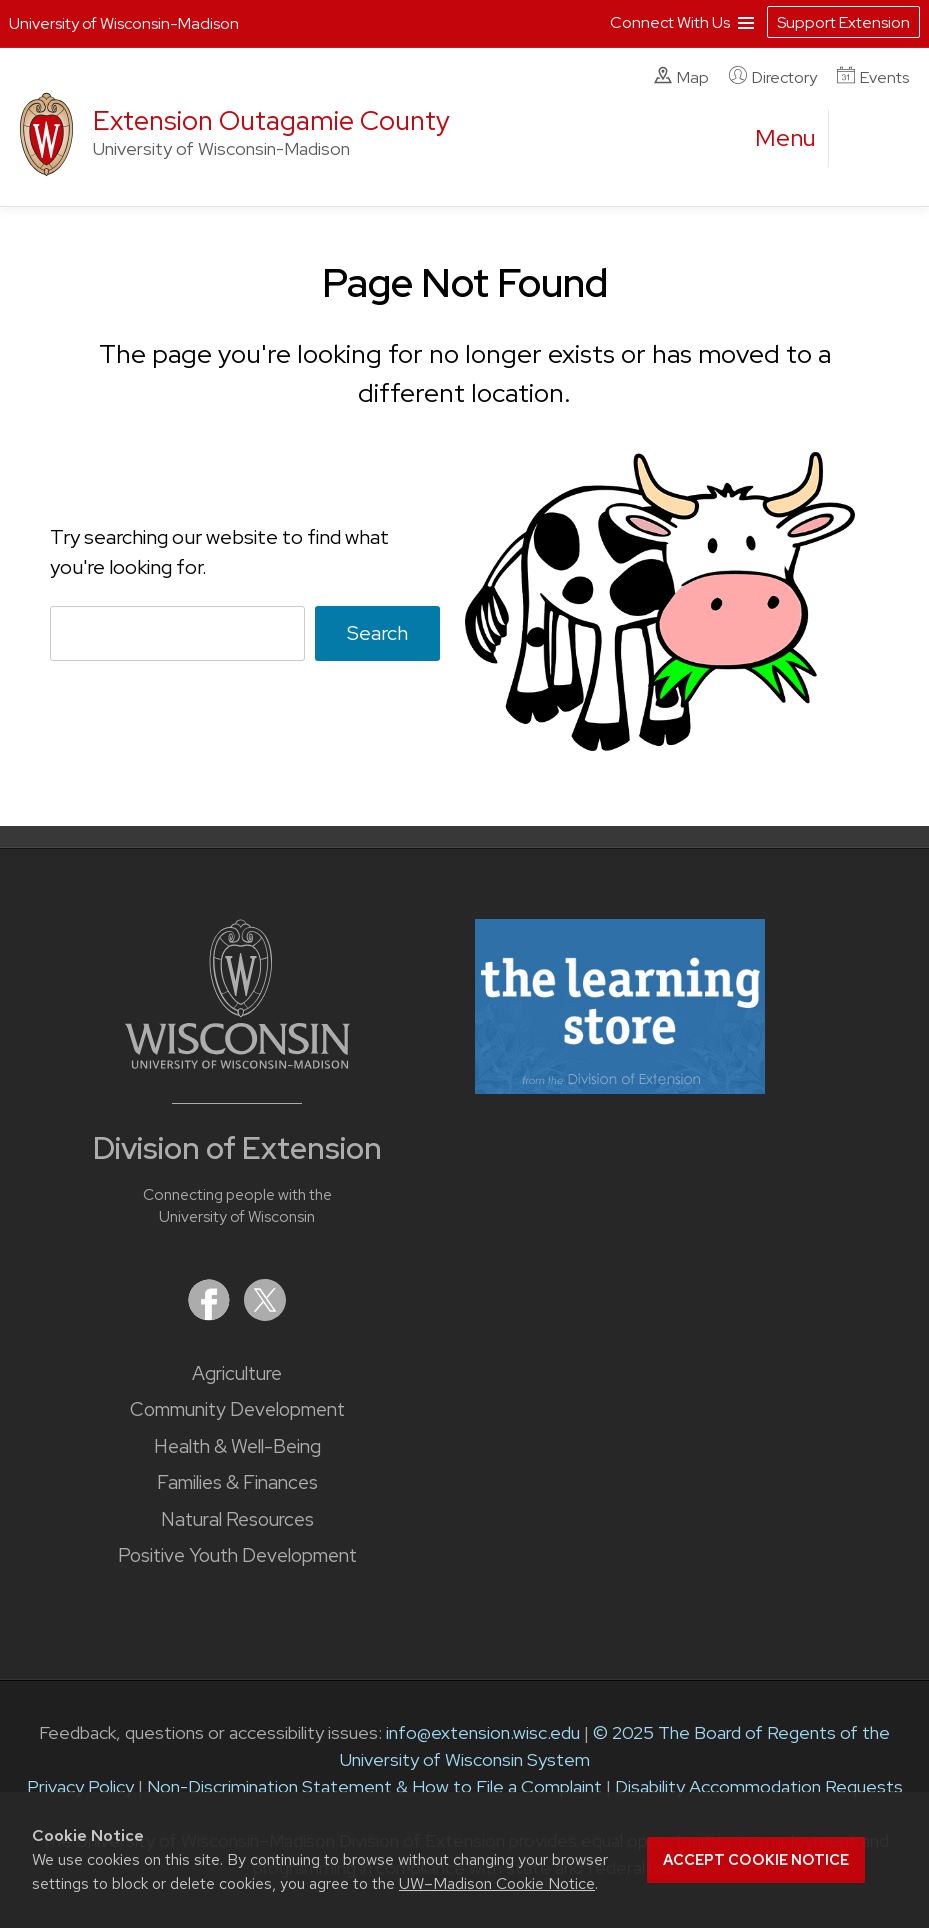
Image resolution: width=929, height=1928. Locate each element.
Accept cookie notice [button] (756, 1860)
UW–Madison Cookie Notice (497, 1883)
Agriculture (237, 1373)
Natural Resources (237, 1519)
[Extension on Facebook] (211, 1314)
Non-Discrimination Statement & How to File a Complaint (374, 1786)
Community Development (237, 1409)
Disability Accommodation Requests (759, 1786)
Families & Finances (237, 1482)
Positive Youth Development (237, 1555)
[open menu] (786, 138)
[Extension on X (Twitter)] (265, 1314)
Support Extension (843, 22)
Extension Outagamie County (271, 120)
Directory (773, 77)
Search (377, 633)
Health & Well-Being (237, 1446)
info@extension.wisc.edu (483, 1732)
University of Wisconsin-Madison (124, 23)
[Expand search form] (864, 139)
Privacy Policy (80, 1786)
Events (873, 77)
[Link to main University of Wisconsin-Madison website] (237, 1062)
